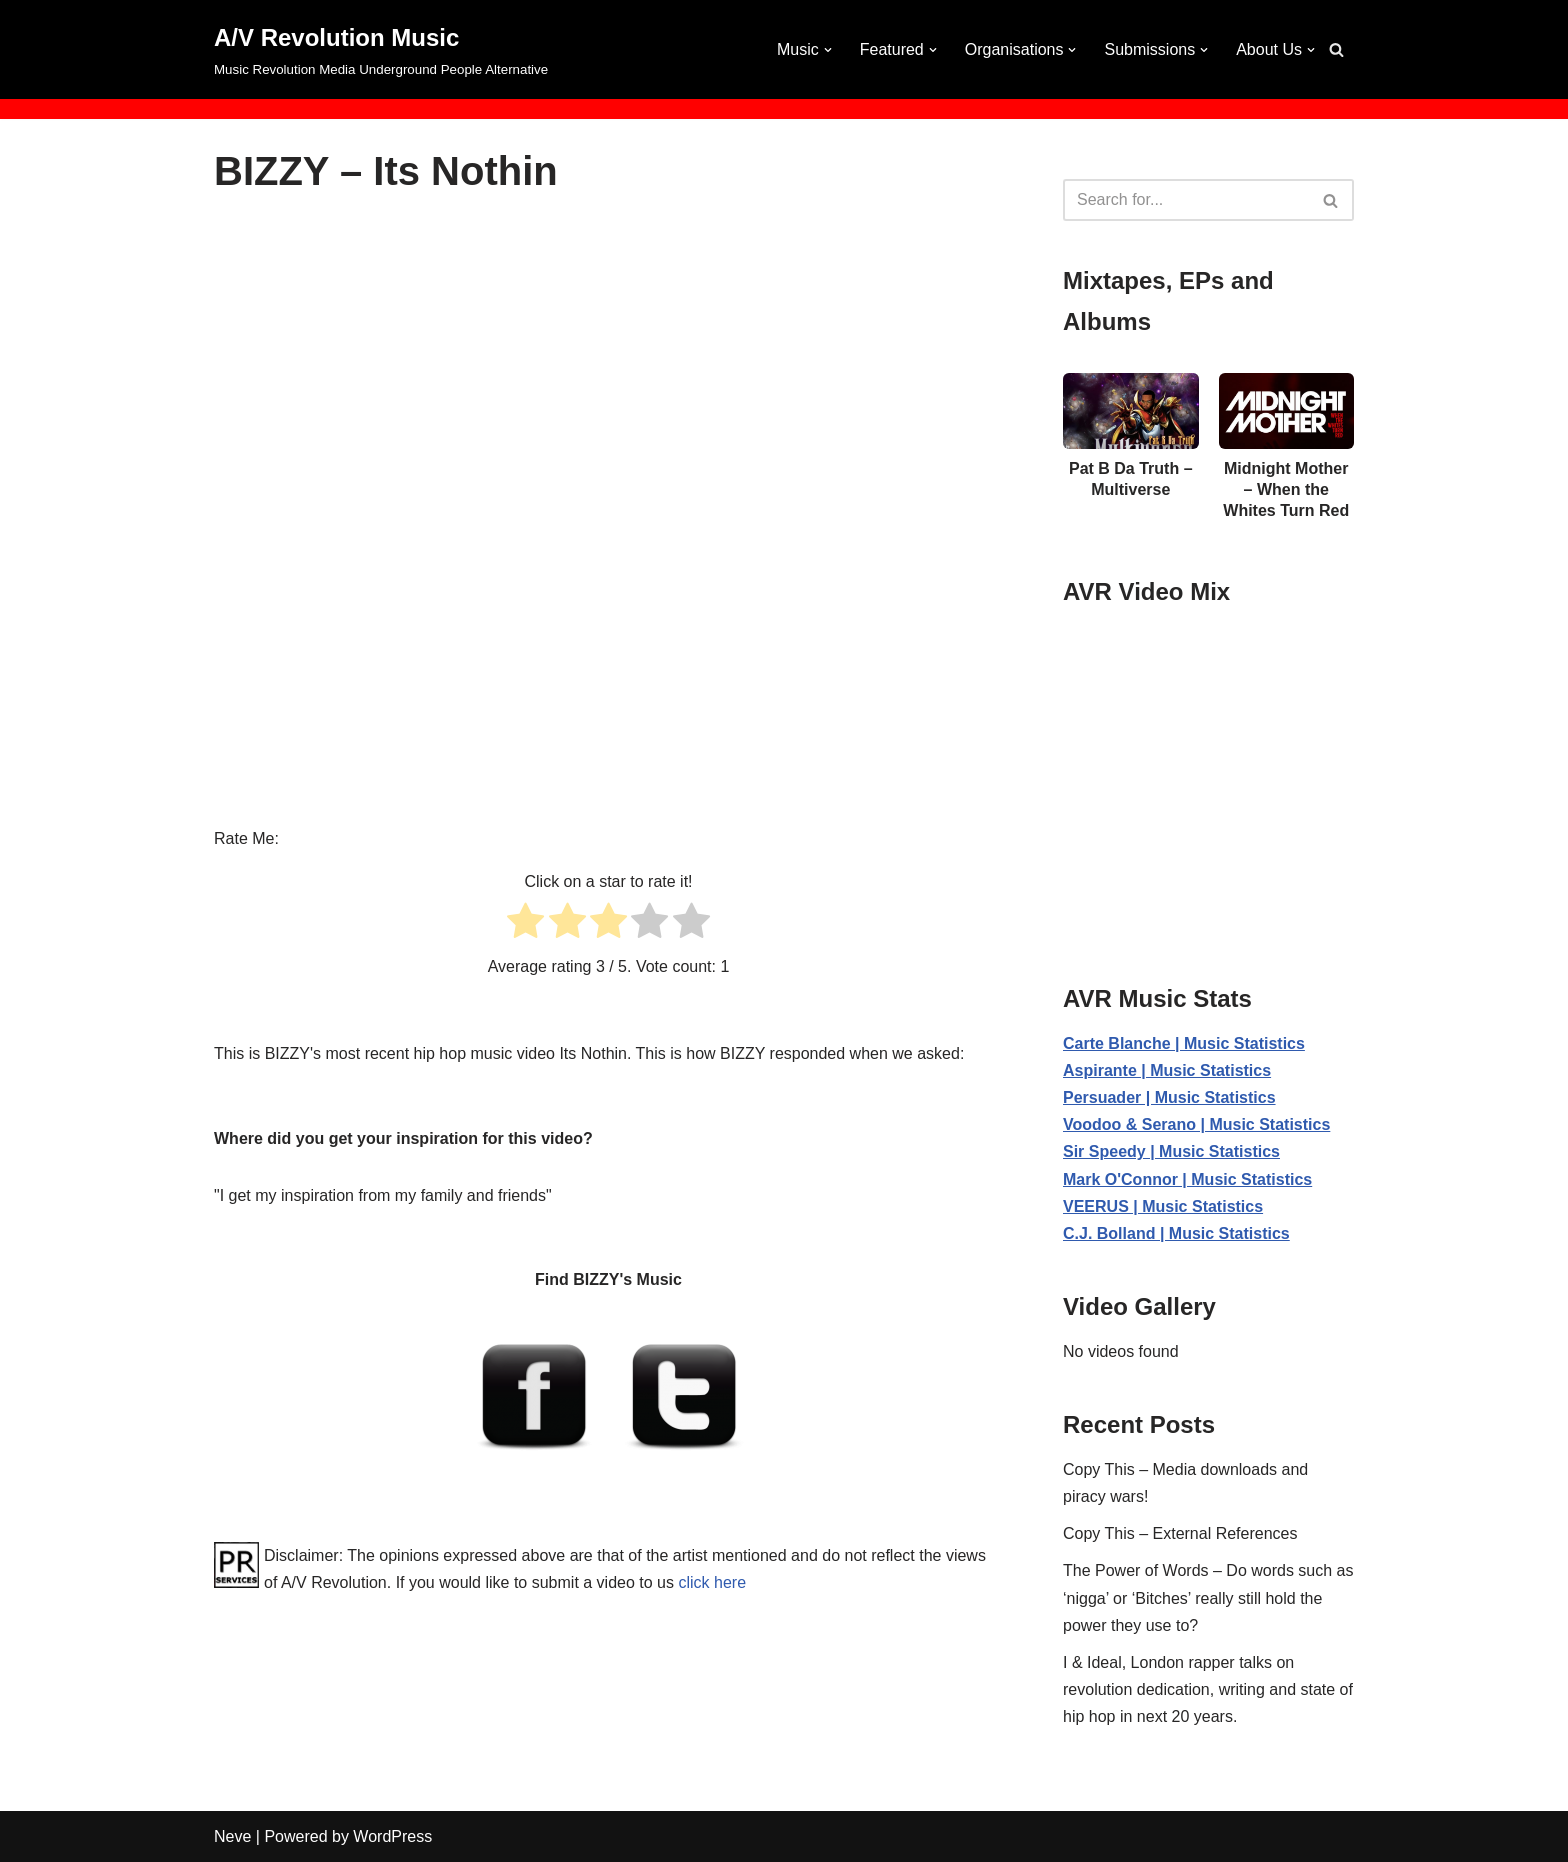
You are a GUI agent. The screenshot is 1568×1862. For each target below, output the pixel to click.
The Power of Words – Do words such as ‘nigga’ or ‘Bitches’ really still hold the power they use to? (1208, 1597)
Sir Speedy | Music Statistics (1171, 1151)
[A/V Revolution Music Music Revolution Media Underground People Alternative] (381, 49)
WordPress (392, 1836)
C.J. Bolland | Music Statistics (1176, 1233)
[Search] (1336, 49)
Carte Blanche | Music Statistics (1184, 1043)
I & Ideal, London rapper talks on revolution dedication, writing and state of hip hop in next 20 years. (1208, 1689)
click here (712, 1582)
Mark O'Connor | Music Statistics (1187, 1179)
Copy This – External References (1180, 1533)
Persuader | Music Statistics (1169, 1097)
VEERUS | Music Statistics (1163, 1206)
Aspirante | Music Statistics (1167, 1070)
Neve (232, 1836)
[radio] (525, 924)
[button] (828, 50)
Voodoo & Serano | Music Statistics (1196, 1124)
